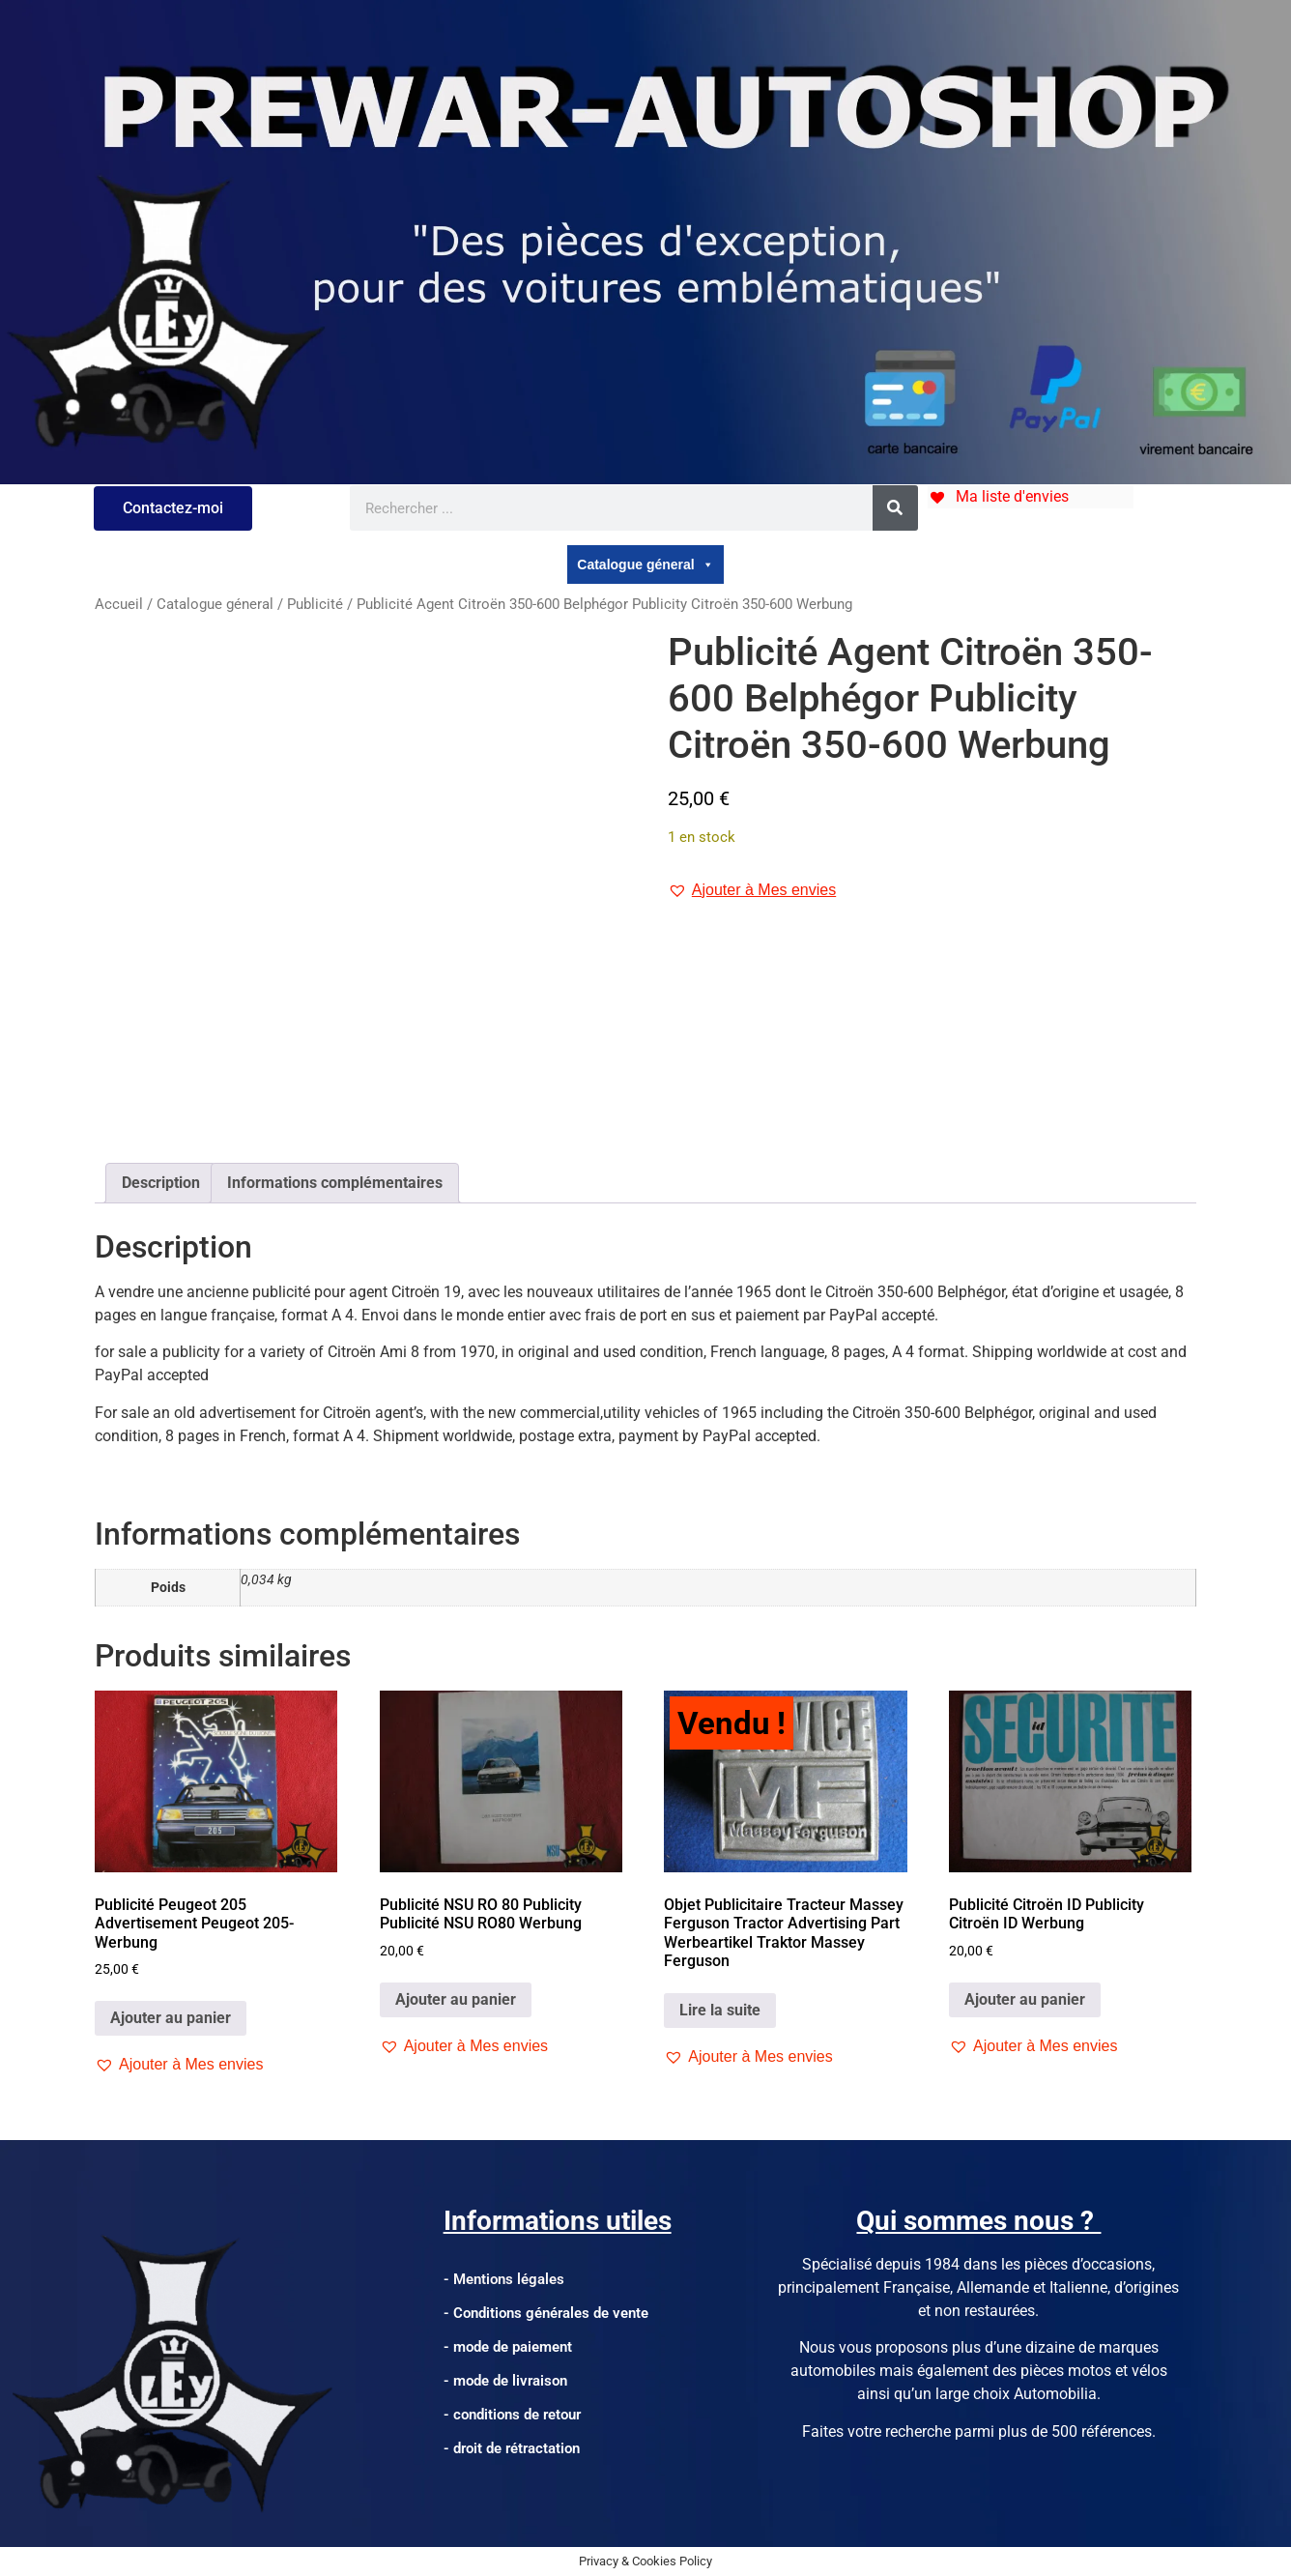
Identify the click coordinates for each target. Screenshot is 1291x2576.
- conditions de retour (512, 2414)
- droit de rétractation (512, 2448)
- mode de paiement (508, 2347)
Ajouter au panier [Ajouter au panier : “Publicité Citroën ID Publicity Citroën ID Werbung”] (1024, 1999)
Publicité (315, 604)
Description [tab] (161, 1182)
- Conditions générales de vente (546, 2313)
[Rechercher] (895, 508)
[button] (752, 890)
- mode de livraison (505, 2380)
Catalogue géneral (645, 564)
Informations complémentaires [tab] (335, 1182)
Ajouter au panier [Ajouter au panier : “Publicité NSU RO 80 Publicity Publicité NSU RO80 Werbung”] (455, 1999)
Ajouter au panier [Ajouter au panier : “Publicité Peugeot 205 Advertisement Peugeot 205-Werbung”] (170, 2018)
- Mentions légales (504, 2279)
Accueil (119, 604)
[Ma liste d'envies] (998, 496)
